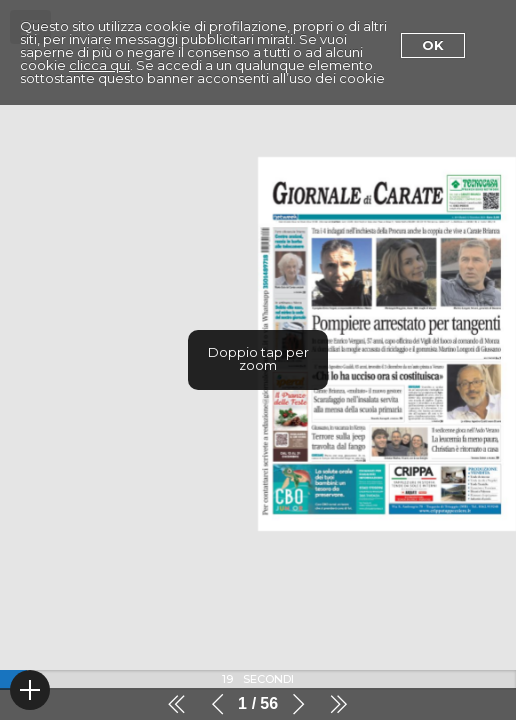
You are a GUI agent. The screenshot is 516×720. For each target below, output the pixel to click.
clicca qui (99, 65)
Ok (433, 45)
